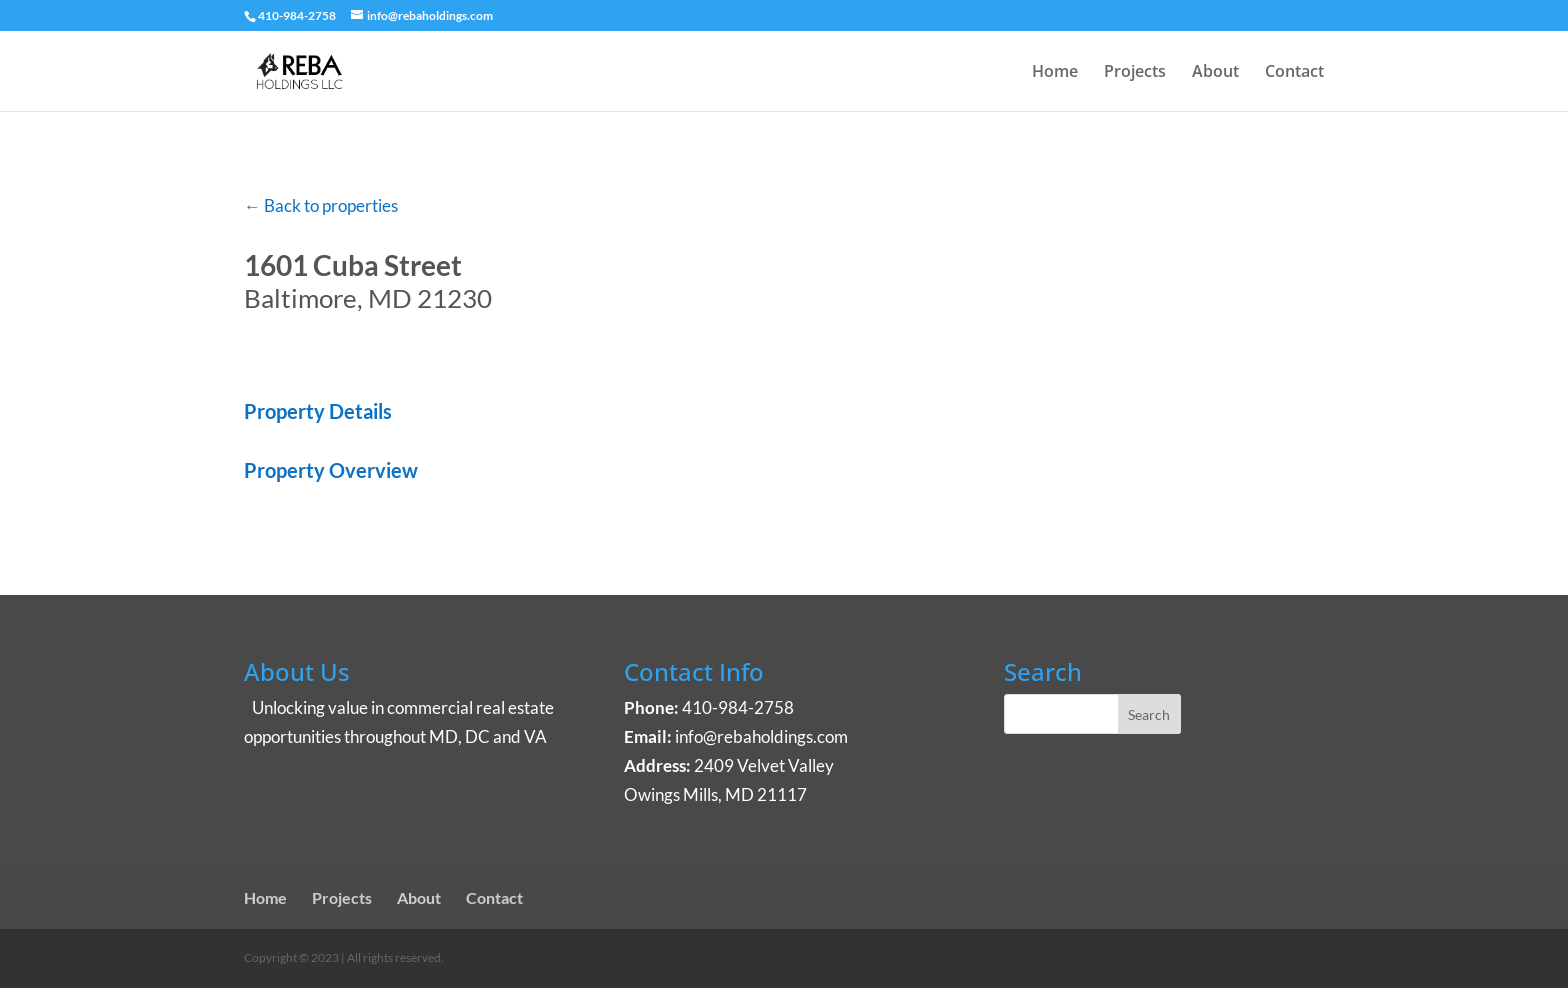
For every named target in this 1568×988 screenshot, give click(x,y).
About (1215, 73)
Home (1055, 73)
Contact (1294, 73)
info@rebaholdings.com (761, 736)
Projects (1135, 73)
